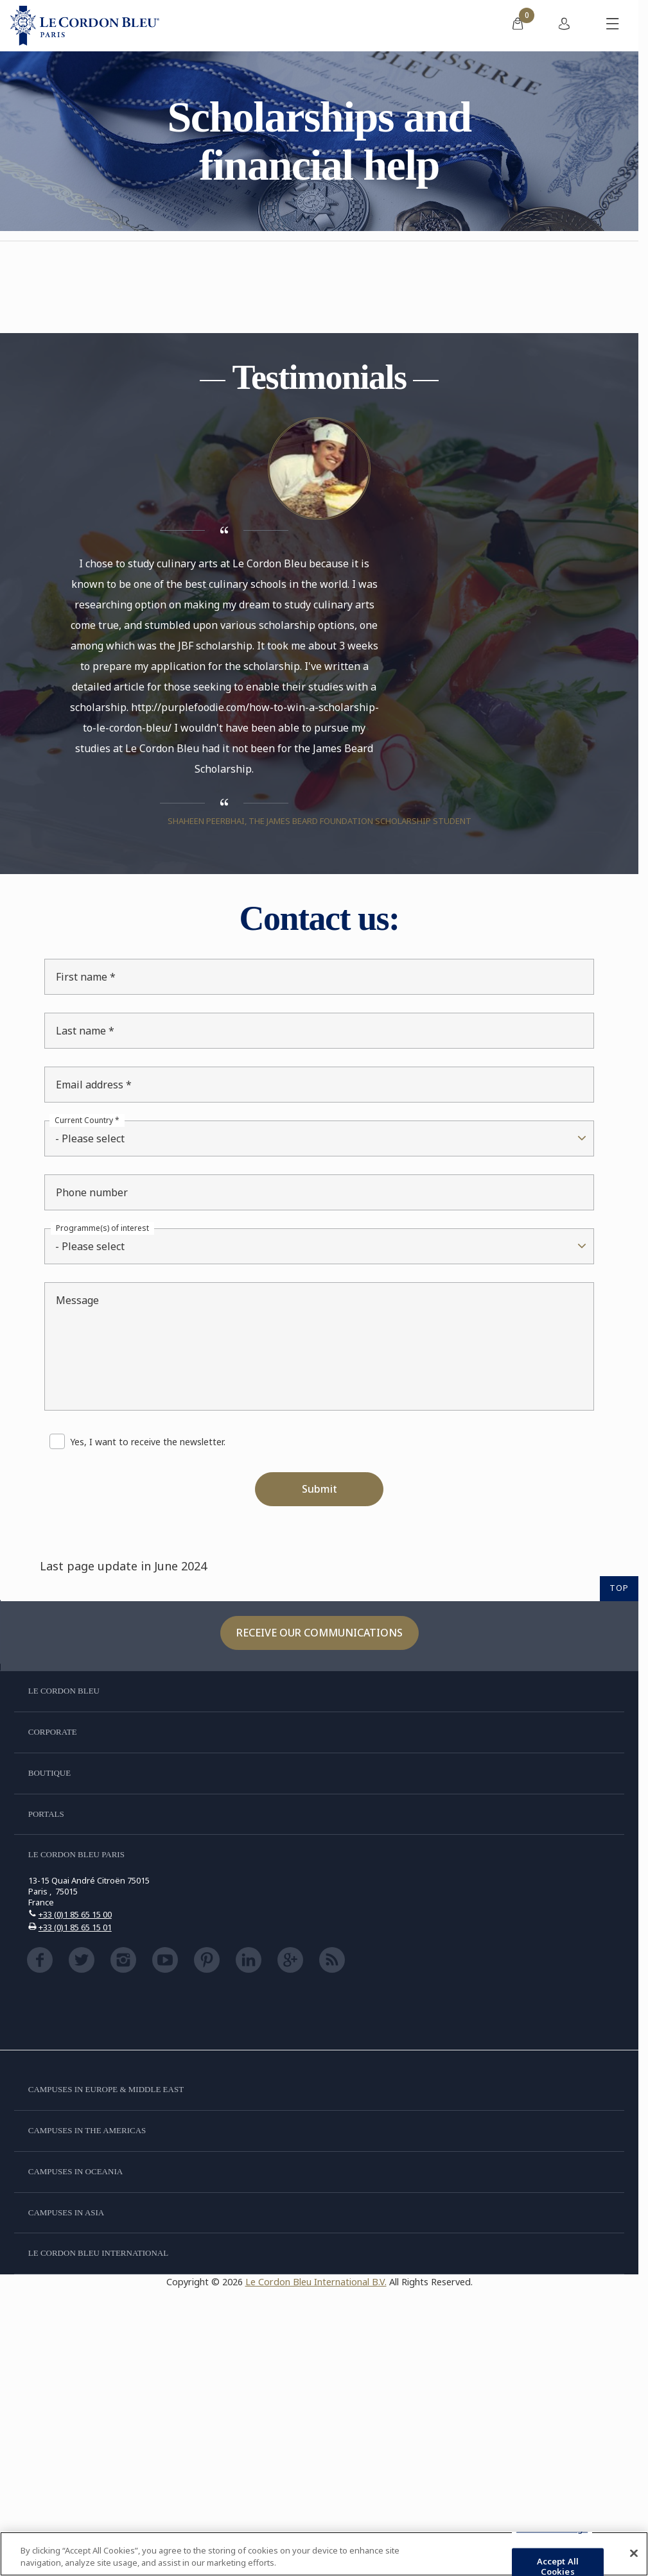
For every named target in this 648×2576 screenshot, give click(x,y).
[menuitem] (518, 25)
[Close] (634, 2553)
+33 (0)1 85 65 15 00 (75, 1914)
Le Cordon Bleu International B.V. (316, 2282)
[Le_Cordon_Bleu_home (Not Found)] (85, 25)
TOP (619, 1587)
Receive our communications (319, 1633)
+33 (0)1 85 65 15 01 (75, 1927)
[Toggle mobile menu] (612, 25)
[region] (324, 2554)
